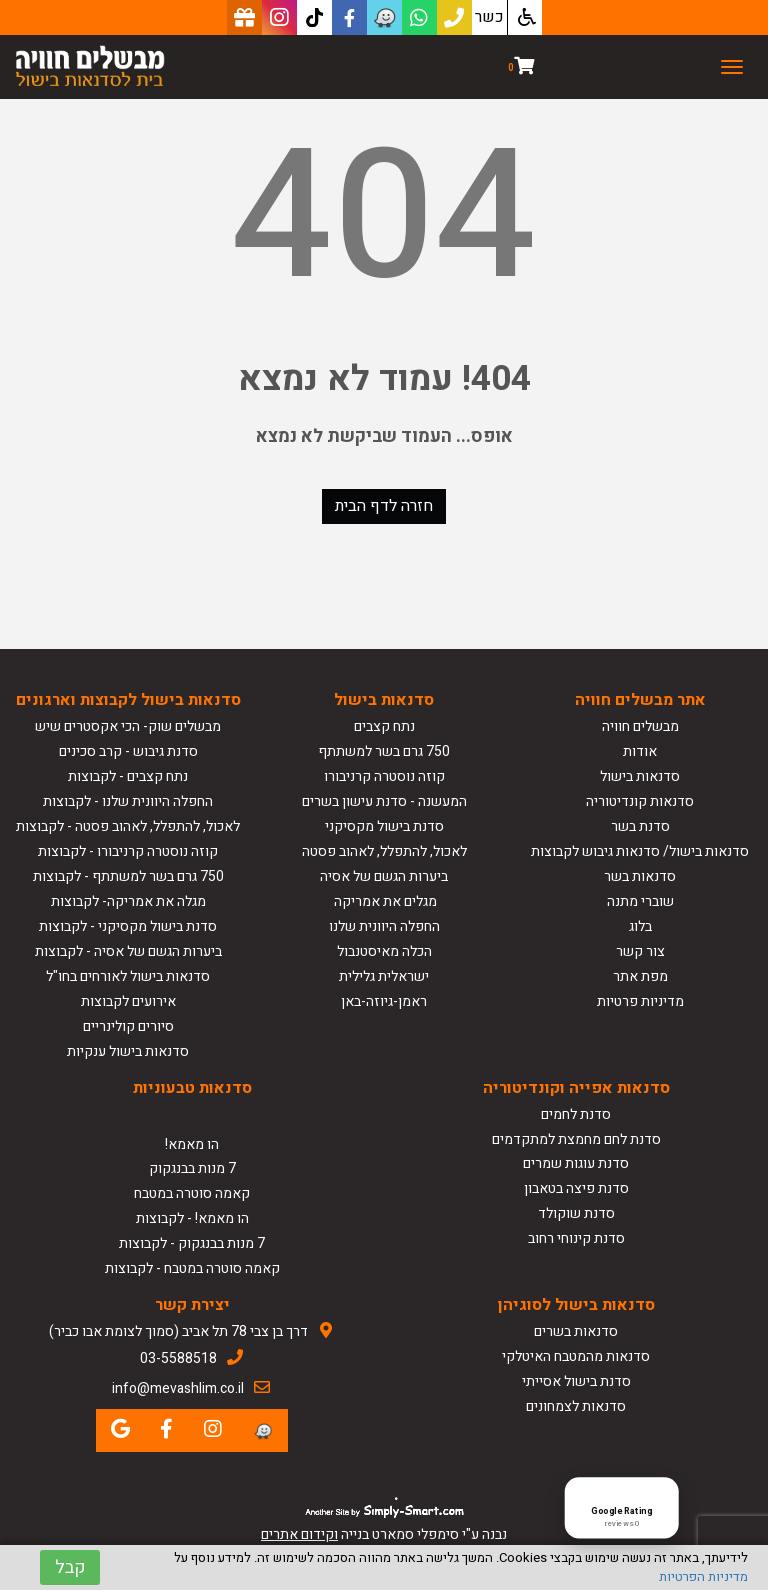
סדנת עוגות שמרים (576, 1163)
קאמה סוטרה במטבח (192, 1193)
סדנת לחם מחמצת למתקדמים (576, 1139)
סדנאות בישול (640, 776)
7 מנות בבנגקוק (192, 1168)
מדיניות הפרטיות (703, 1576)
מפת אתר (640, 976)
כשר (489, 17)
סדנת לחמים (576, 1114)
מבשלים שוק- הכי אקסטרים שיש (128, 726)
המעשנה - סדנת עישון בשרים (384, 801)
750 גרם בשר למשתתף (384, 751)
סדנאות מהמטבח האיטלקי (576, 1356)
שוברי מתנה (640, 901)
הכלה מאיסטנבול (384, 951)
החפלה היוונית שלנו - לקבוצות (128, 801)
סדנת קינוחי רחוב (576, 1238)
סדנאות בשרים (576, 1331)
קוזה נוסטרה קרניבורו (384, 776)
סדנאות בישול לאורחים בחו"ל (128, 976)
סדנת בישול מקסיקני (384, 826)
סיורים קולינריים (128, 1026)
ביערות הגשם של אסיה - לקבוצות (128, 951)
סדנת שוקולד (576, 1213)
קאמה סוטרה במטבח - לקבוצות (192, 1268)
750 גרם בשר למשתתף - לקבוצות (128, 876)
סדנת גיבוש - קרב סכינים (128, 751)
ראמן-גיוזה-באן (384, 1001)
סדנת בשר (640, 826)
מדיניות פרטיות (640, 1001)
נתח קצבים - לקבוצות (128, 776)
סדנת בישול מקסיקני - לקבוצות (128, 926)
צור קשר (640, 951)
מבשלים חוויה (640, 726)
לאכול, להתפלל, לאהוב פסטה (384, 851)
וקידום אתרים (299, 1534)
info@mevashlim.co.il (178, 1388)
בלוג (640, 926)
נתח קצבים (384, 726)
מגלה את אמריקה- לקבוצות (128, 901)
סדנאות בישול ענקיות (128, 1051)
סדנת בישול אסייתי (576, 1381)
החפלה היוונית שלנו (384, 926)
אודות (640, 751)
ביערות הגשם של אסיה (384, 876)
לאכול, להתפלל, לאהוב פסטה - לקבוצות (128, 826)
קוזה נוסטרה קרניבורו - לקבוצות (128, 851)
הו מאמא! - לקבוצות (192, 1218)
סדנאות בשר (640, 876)
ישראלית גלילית (384, 976)
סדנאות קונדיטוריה (640, 801)
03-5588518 (178, 1358)
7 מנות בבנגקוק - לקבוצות (192, 1243)
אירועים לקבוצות (128, 1001)
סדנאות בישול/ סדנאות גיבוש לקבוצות (640, 851)
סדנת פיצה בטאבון (576, 1188)
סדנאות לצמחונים (576, 1406)
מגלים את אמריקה (384, 901)
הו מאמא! (192, 1144)
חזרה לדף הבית (384, 506)
